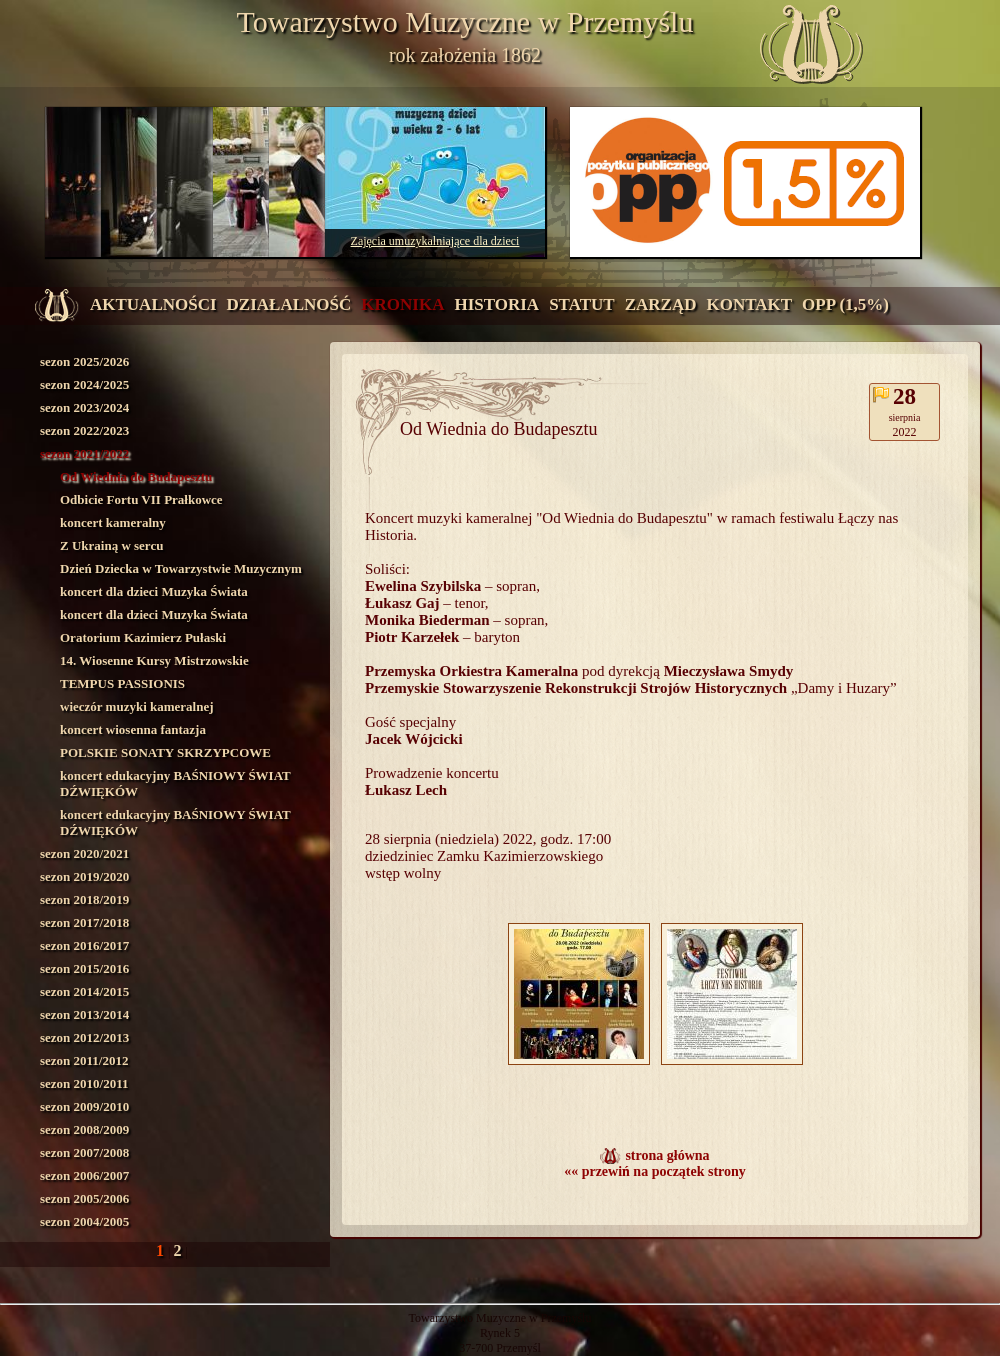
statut (582, 304)
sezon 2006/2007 (84, 1175)
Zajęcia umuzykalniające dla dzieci (435, 241)
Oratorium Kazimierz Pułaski (143, 637)
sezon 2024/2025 (84, 384)
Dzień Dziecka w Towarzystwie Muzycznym (181, 568)
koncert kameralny (113, 522)
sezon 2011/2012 (84, 1060)
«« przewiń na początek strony (655, 1171)
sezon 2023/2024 (84, 407)
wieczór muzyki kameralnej (137, 706)
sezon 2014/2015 (84, 991)
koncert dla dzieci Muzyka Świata (154, 591)
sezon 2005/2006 (84, 1198)
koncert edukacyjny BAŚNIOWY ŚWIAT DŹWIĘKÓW (175, 783)
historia (496, 304)
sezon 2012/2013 (84, 1037)
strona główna (667, 1155)
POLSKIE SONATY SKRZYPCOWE (165, 752)
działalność (289, 304)
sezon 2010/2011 (84, 1083)
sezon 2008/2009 (84, 1129)
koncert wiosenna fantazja (133, 729)
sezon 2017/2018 (84, 922)
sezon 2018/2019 (84, 899)
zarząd (661, 304)
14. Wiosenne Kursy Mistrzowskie (154, 660)
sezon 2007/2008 (84, 1152)
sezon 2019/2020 (84, 876)
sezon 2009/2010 (84, 1106)
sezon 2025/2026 (84, 361)
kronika (402, 304)
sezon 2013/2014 (84, 1014)
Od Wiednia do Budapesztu (136, 476)
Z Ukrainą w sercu (111, 545)
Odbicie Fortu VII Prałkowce (141, 499)
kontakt (749, 304)
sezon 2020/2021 (84, 853)
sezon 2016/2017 (84, 945)
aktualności (153, 304)
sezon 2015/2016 (84, 968)
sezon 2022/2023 (84, 430)
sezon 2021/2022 (84, 453)
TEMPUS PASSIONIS (122, 683)
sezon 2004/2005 (84, 1221)
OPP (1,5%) (845, 304)
